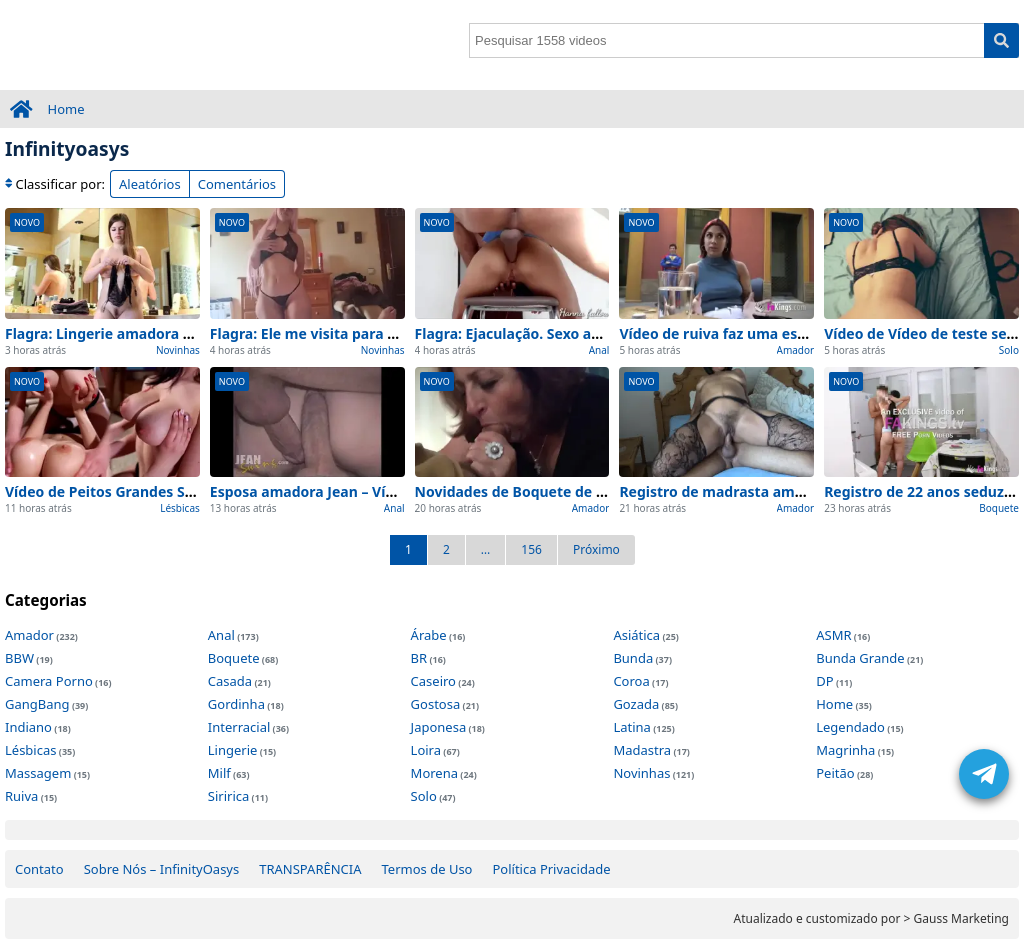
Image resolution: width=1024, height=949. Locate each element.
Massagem (38, 773)
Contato (39, 869)
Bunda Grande (860, 658)
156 (531, 549)
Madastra (642, 750)
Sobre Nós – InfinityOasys (162, 869)
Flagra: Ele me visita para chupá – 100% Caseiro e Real (396, 333)
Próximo (596, 549)
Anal (599, 350)
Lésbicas (180, 508)
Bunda (633, 658)
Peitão (835, 773)
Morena (434, 773)
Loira (426, 750)
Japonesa (439, 727)
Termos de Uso (427, 869)
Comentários (237, 184)
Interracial (239, 727)
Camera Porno (49, 681)
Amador (796, 350)
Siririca (228, 796)
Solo (1009, 350)
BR (419, 658)
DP (824, 681)
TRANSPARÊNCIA (310, 869)
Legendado (850, 727)
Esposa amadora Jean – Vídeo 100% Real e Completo (389, 491)
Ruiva (21, 796)
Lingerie (233, 750)
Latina (631, 727)
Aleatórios (150, 184)
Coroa (631, 681)
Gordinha (236, 704)
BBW (19, 658)
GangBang (37, 704)
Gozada (636, 704)
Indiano (28, 727)
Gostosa (436, 704)
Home (66, 109)
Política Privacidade (551, 869)
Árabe (429, 635)
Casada (230, 681)
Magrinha (845, 750)
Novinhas (178, 350)
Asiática (636, 635)
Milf (219, 773)
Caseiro (433, 681)
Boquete (999, 508)
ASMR (833, 635)
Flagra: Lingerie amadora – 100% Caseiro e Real (168, 333)
